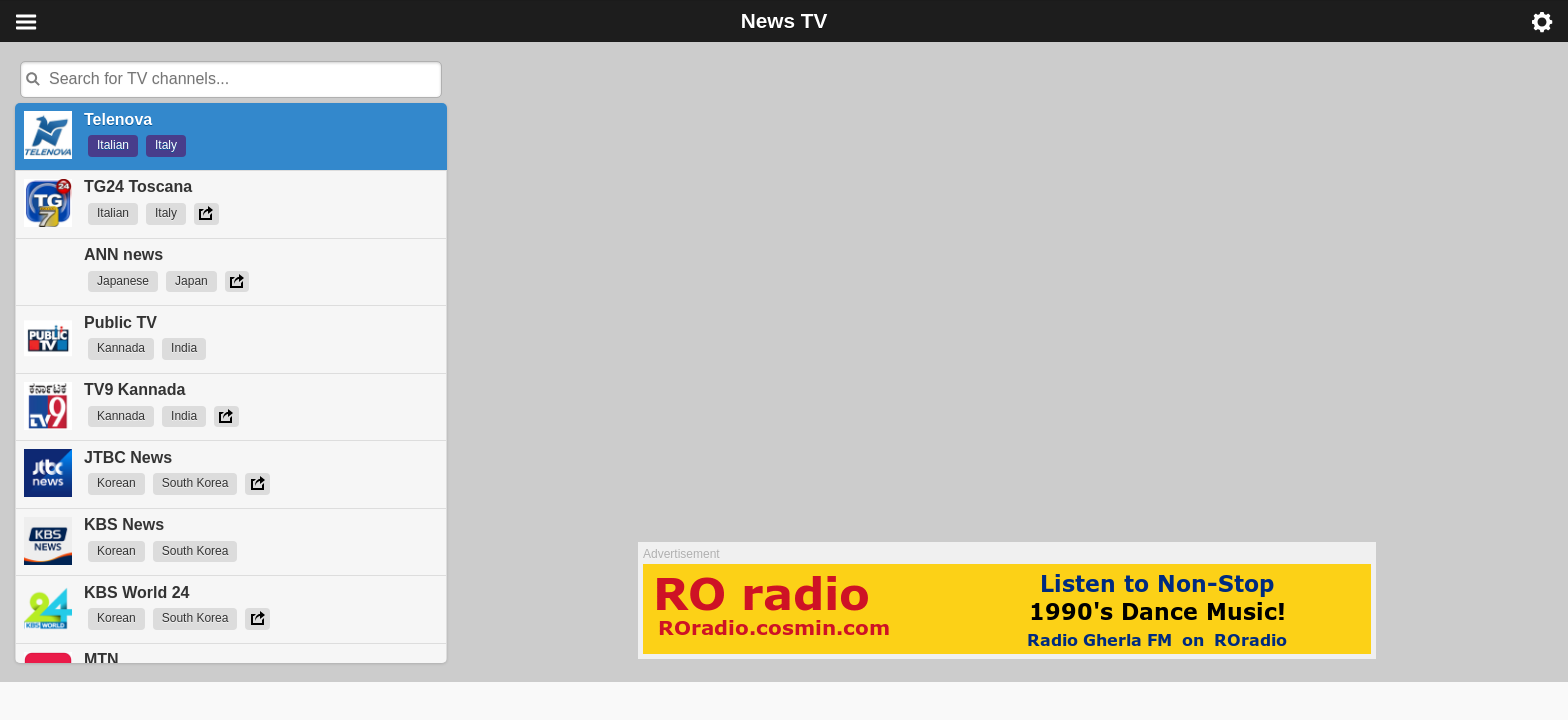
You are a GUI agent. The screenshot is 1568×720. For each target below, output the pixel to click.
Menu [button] (26, 22)
